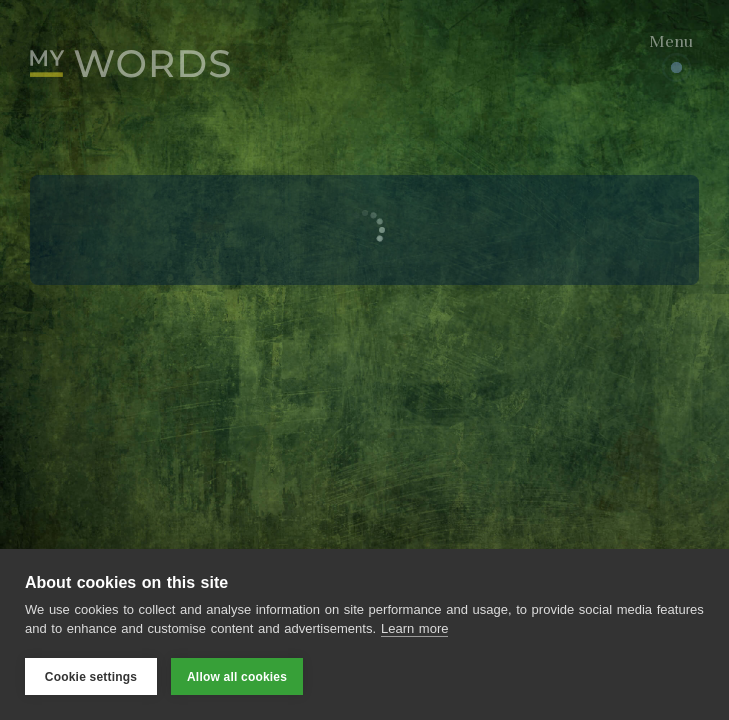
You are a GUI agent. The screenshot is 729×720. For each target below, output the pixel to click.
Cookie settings (91, 677)
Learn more (414, 628)
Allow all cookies (237, 677)
